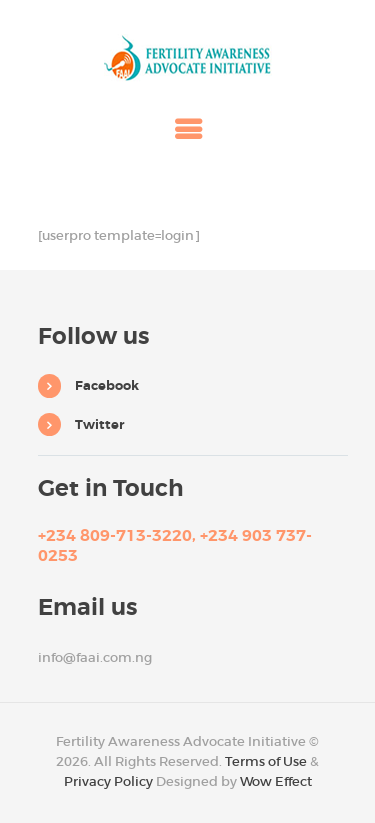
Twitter (99, 424)
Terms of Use (266, 761)
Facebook (107, 385)
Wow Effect (276, 781)
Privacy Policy (108, 781)
